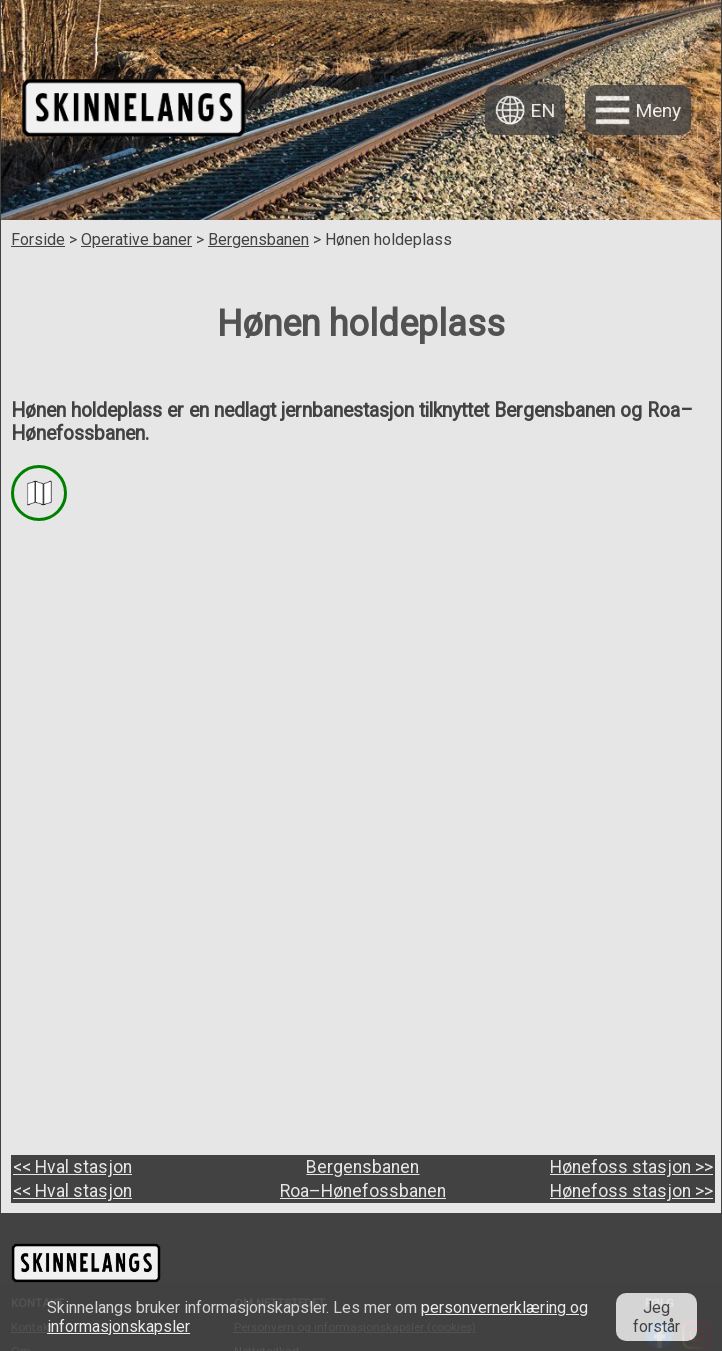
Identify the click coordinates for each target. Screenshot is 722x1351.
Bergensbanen (258, 239)
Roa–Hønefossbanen (363, 1151)
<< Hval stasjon (72, 1151)
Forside (38, 239)
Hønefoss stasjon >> (631, 1151)
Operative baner (136, 239)
